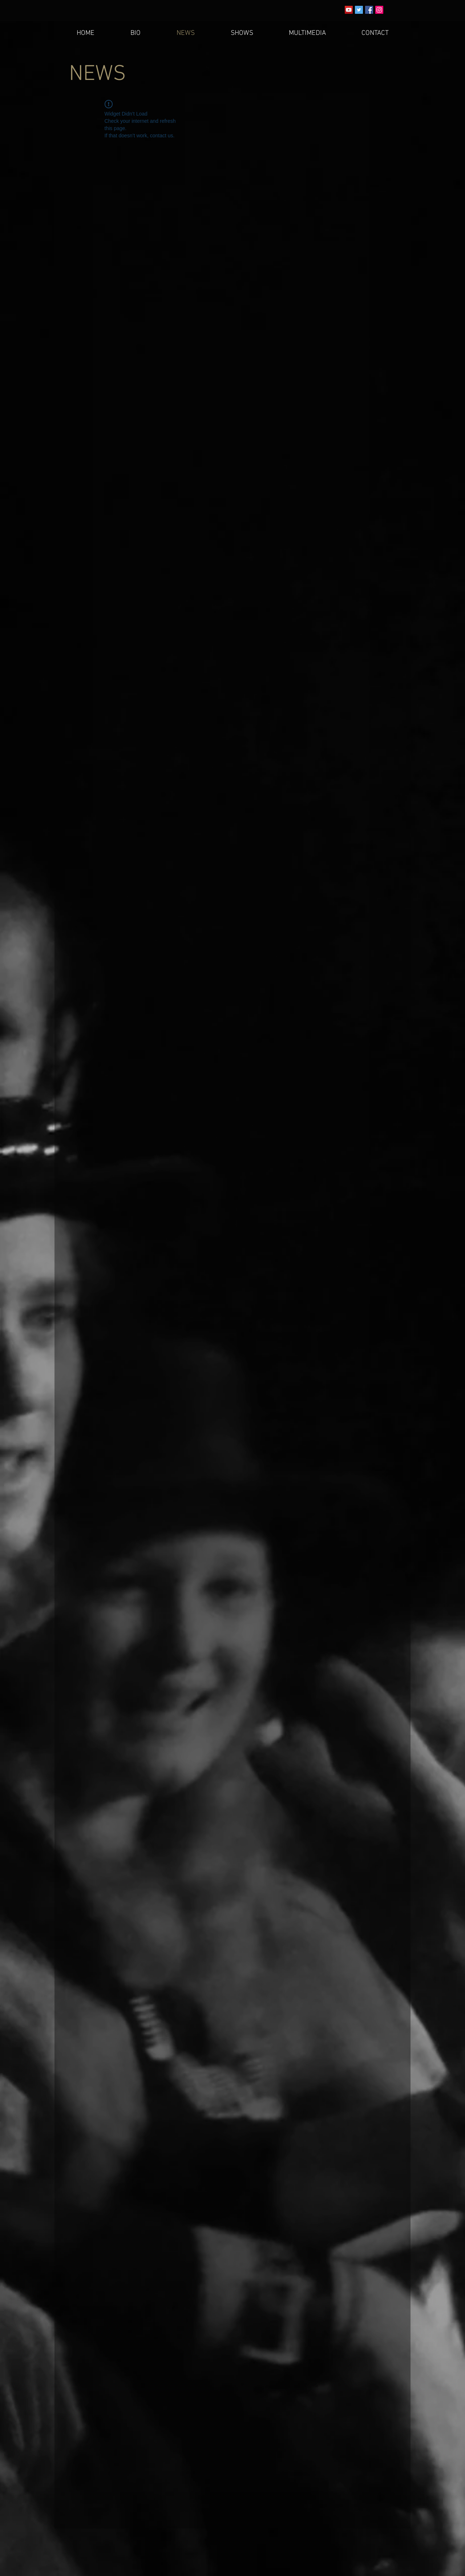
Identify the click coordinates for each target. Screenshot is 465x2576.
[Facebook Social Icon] (369, 10)
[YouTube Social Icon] (349, 10)
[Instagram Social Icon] (379, 10)
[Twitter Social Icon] (359, 10)
